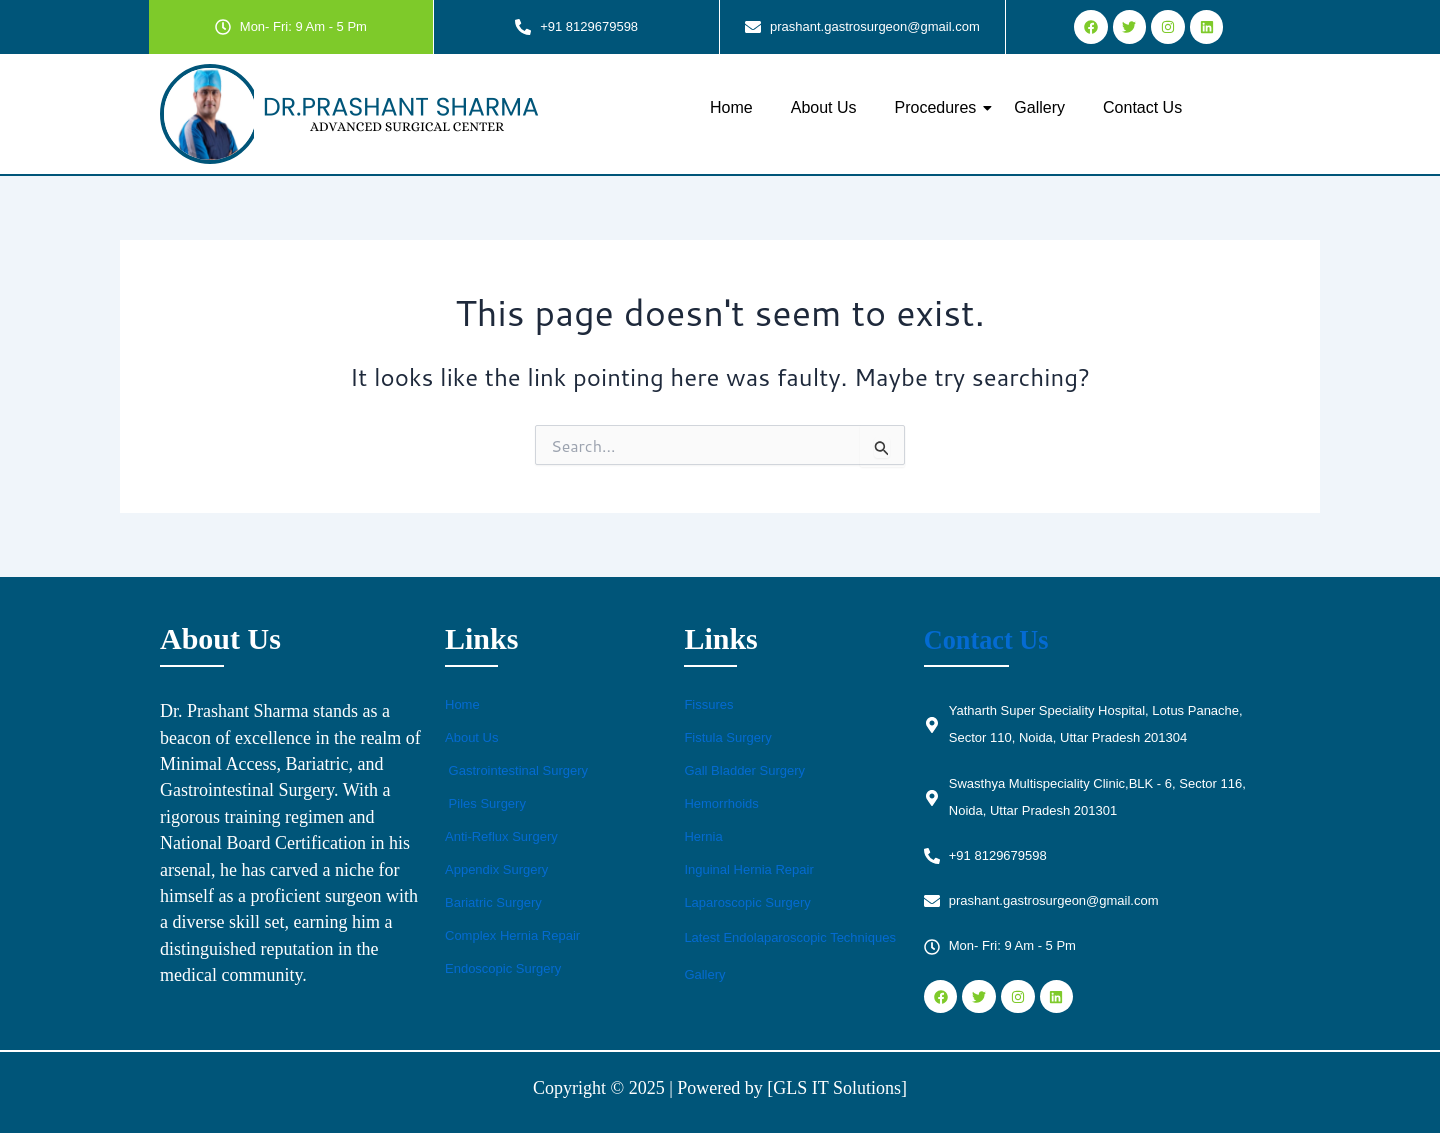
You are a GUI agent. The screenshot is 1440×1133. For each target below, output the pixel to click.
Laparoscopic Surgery (747, 902)
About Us (824, 107)
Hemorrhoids (721, 803)
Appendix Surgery (496, 869)
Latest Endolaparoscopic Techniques (790, 937)
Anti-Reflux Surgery (501, 836)
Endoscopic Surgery (503, 968)
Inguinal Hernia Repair (748, 869)
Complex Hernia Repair (512, 935)
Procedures (940, 107)
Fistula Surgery (727, 737)
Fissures (708, 704)
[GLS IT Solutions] (837, 1088)
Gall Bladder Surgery (744, 770)
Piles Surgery (485, 803)
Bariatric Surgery (493, 902)
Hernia (703, 836)
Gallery (1039, 107)
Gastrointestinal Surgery (516, 770)
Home (731, 107)
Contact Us (1142, 107)
